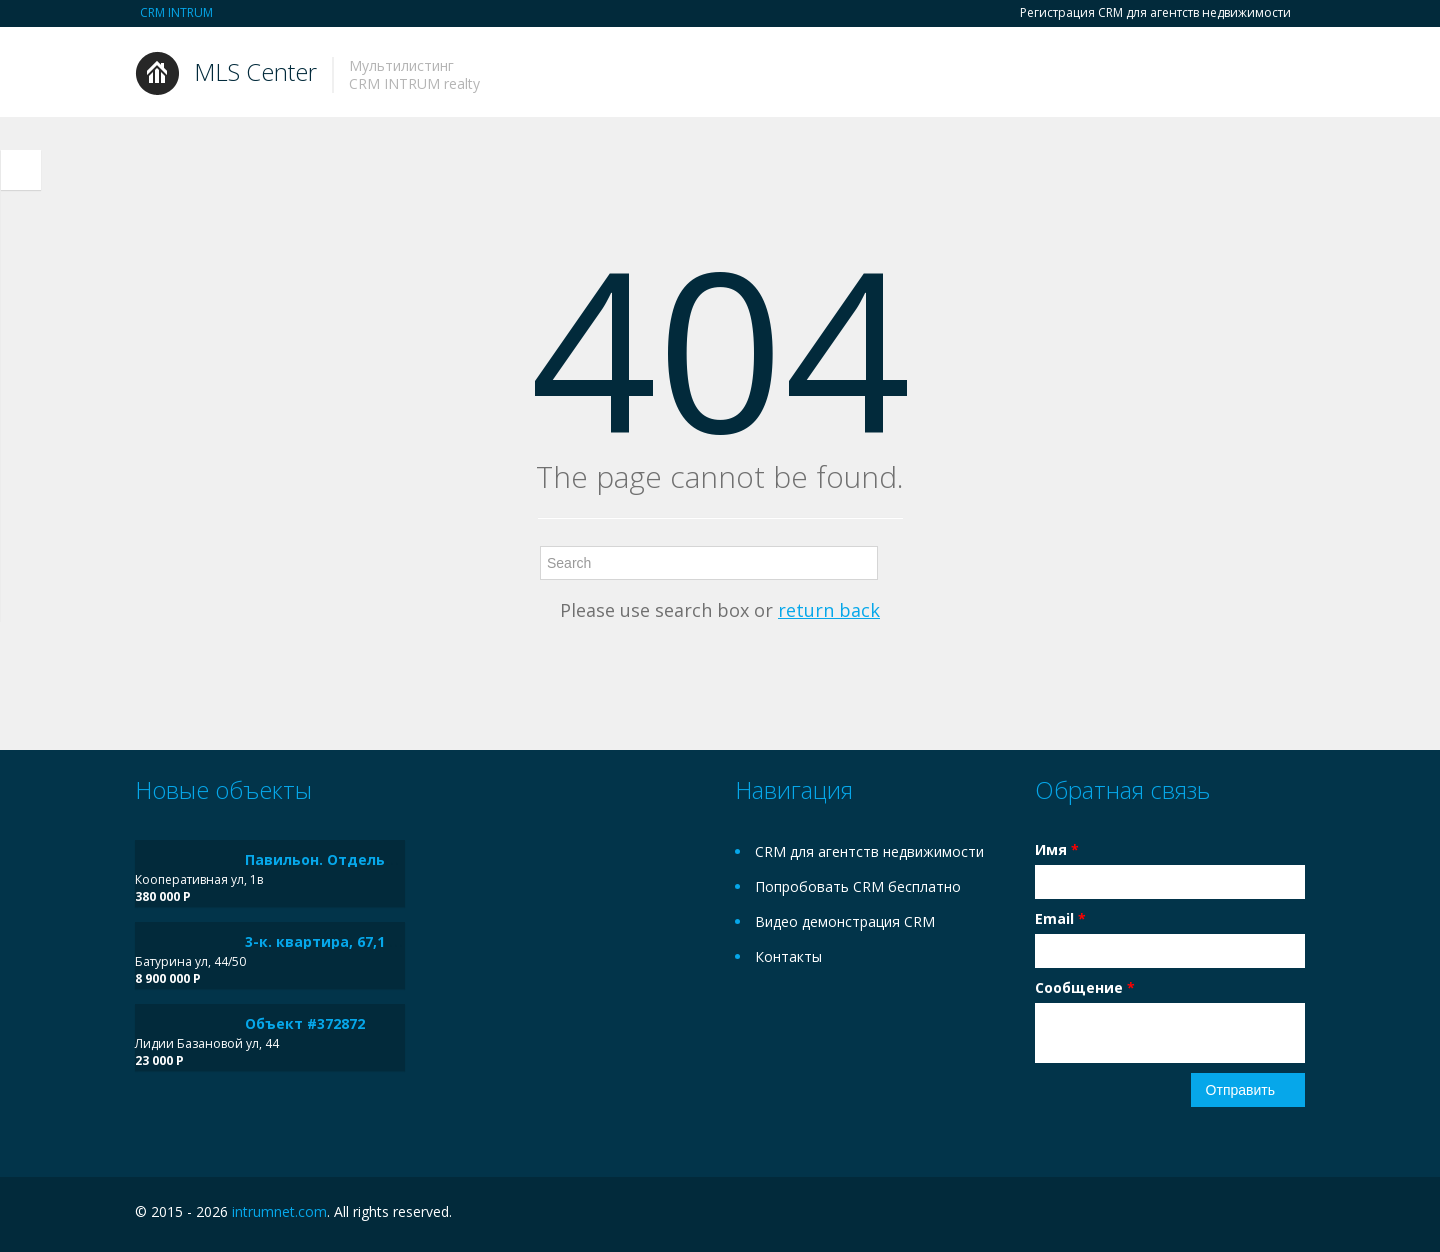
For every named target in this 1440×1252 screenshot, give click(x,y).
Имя (1057, 849)
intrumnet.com (279, 1211)
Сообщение (1085, 987)
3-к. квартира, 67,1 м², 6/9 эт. (353, 941)
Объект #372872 (305, 1023)
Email (1060, 918)
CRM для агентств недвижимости (869, 851)
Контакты (788, 956)
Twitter (1293, 1214)
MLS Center (255, 71)
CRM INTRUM (176, 12)
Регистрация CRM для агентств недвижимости (1155, 13)
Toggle (21, 170)
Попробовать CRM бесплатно (858, 886)
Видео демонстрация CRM (845, 921)
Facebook (1251, 1214)
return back (829, 610)
